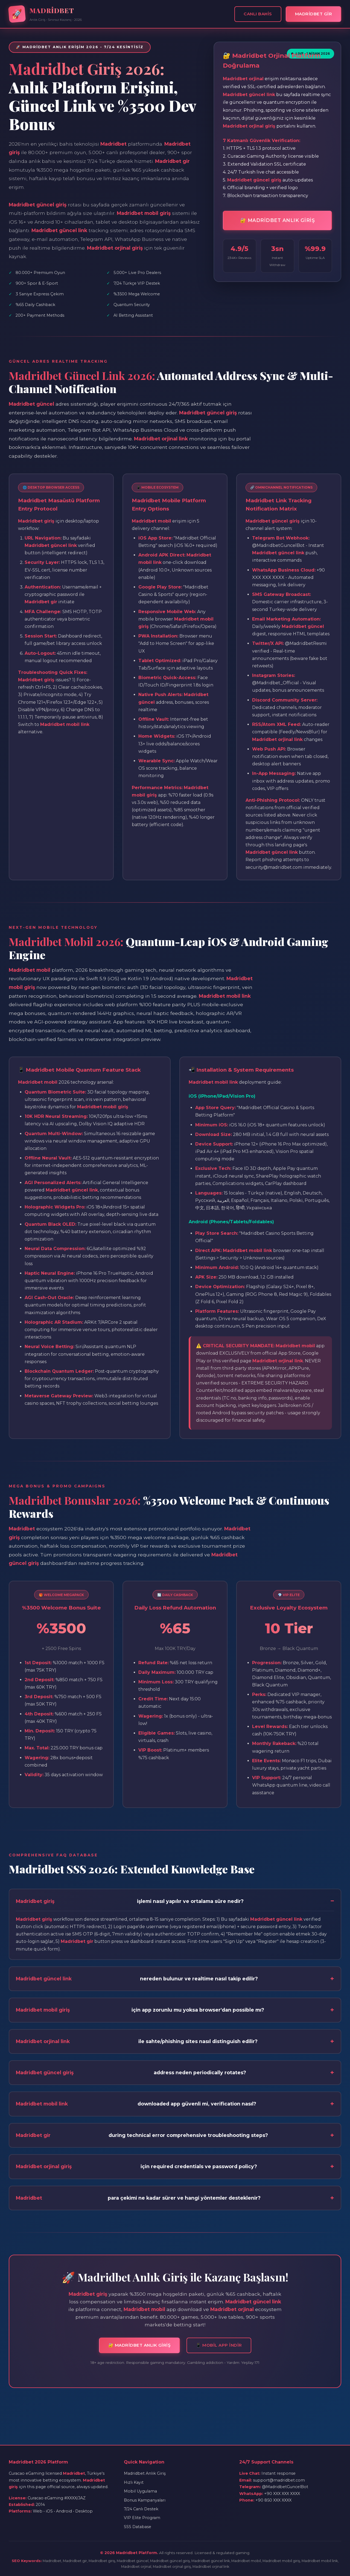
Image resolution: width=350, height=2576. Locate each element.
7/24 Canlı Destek (141, 2508)
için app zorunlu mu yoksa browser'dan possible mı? (140, 2010)
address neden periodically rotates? (131, 2072)
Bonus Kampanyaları (144, 2500)
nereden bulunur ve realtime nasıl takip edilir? (137, 1979)
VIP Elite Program (142, 2517)
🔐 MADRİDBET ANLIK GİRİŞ (277, 220)
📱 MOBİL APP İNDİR (219, 2345)
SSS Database (137, 2526)
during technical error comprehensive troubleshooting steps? (142, 2135)
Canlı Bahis (258, 13)
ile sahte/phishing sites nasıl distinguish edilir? (137, 2041)
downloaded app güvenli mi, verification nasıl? (136, 2104)
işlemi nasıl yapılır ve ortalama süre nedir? (130, 1901)
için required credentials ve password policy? (136, 2166)
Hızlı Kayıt (134, 2482)
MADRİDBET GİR (313, 13)
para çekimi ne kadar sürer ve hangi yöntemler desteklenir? (138, 2198)
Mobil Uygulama (140, 2491)
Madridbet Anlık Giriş (145, 2473)
